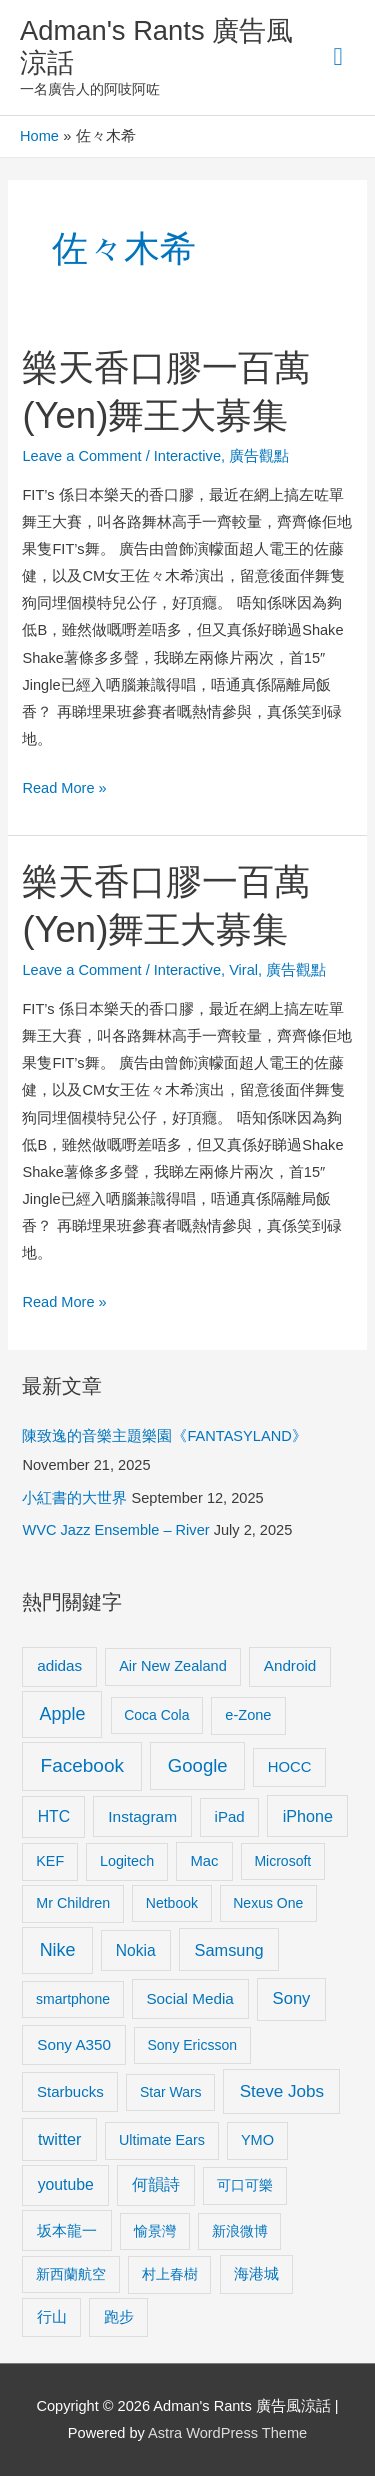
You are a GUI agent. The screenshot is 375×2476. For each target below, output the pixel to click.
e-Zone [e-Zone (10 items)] (248, 1715)
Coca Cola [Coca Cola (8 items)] (156, 1715)
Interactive (187, 456)
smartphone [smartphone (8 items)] (73, 1999)
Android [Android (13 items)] (290, 1665)
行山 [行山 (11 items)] (52, 2317)
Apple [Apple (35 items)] (63, 1714)
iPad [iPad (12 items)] (230, 1816)
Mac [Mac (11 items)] (204, 1861)
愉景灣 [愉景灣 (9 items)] (155, 2231)
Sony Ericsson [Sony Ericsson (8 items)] (191, 2045)
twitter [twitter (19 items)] (59, 2139)
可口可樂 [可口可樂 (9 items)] (245, 2185)
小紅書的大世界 (74, 1498)
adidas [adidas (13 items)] (59, 1665)
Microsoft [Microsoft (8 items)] (282, 1861)
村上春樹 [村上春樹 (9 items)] (170, 2274)
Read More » (64, 785)
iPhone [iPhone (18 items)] (308, 1816)
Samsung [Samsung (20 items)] (229, 1950)
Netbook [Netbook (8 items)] (172, 1903)
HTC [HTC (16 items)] (54, 1816)
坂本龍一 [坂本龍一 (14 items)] (67, 2230)
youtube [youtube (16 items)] (66, 2184)
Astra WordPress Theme (227, 2433)
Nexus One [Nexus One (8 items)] (268, 1903)
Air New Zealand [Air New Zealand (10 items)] (173, 1666)
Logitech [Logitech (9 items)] (127, 1861)
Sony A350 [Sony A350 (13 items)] (74, 2044)
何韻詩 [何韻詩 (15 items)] (156, 2184)
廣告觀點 (259, 456)
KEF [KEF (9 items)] (50, 1861)
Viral (243, 970)
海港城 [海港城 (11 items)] (256, 2274)
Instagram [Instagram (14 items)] (142, 1816)
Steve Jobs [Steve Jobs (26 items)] (282, 2091)
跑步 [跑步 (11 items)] (119, 2317)
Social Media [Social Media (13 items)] (189, 1998)
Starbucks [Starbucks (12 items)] (70, 2091)
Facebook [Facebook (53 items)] (82, 1765)
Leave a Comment (81, 456)
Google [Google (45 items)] (198, 1765)
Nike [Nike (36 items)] (58, 1950)
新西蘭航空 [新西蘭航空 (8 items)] (71, 2274)
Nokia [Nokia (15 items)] (136, 1950)
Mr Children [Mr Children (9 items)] (73, 1903)
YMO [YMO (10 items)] (257, 2140)
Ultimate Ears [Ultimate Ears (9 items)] (162, 2140)
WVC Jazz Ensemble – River (115, 1530)
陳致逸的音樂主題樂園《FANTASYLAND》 (164, 1436)
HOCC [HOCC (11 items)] (290, 1767)
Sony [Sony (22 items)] (292, 1998)
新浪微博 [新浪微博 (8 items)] (240, 2231)
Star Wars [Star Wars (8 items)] (171, 2092)
